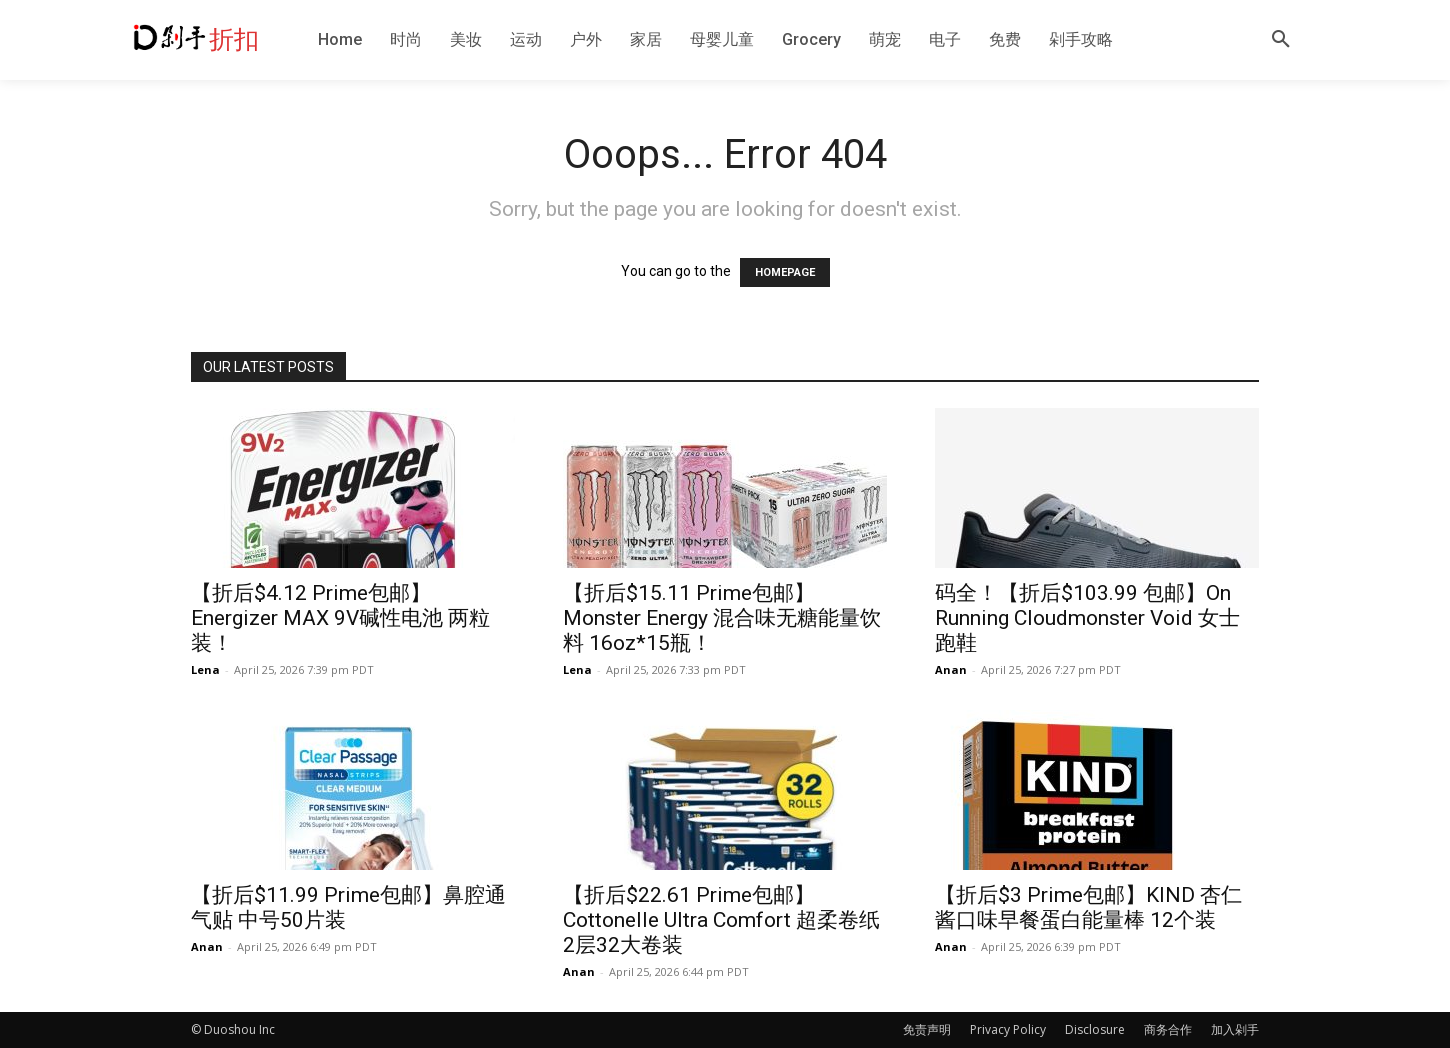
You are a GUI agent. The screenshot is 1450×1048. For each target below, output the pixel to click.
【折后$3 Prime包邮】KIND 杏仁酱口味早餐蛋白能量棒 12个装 (1088, 907)
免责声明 (927, 1029)
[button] (1281, 40)
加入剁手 (1235, 1029)
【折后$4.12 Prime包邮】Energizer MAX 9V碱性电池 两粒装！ (340, 618)
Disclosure (1095, 1029)
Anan (951, 669)
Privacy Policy (1008, 1029)
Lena (205, 669)
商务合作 (1168, 1029)
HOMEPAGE (785, 272)
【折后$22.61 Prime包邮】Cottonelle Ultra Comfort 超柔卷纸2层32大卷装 (721, 920)
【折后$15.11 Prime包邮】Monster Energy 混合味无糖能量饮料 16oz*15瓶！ (722, 618)
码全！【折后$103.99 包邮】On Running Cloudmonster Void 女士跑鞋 (1087, 618)
